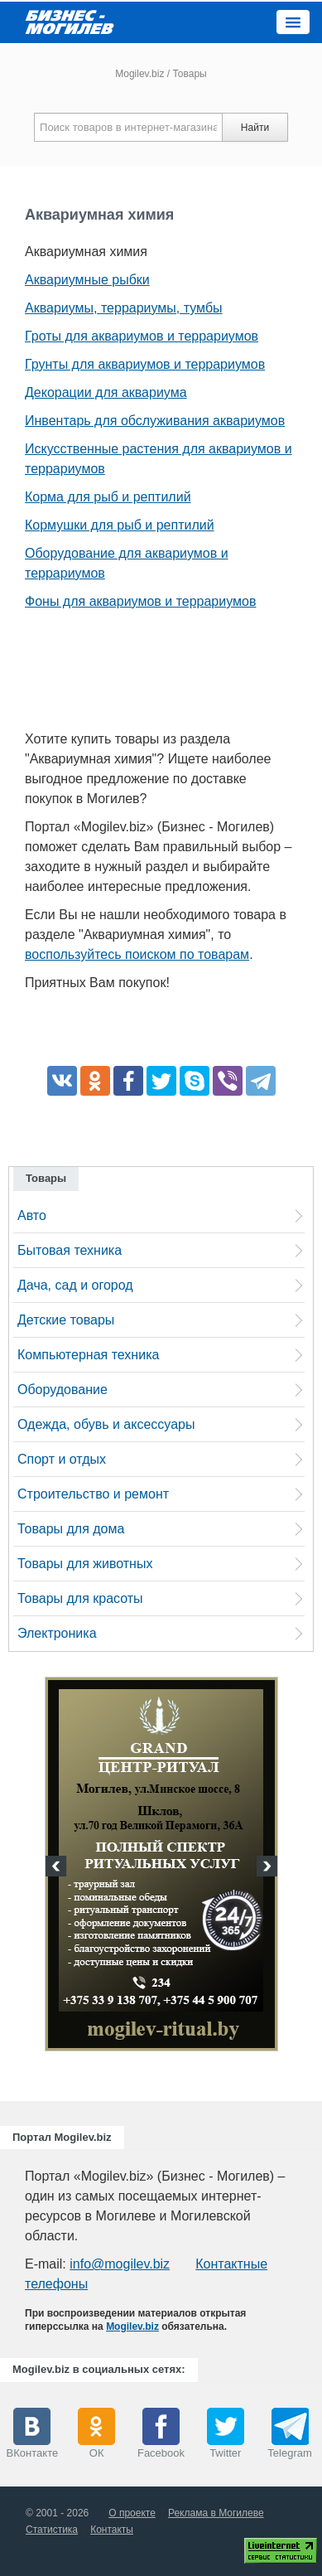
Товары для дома (70, 1529)
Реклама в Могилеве (216, 2513)
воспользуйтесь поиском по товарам (137, 954)
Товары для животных (84, 1564)
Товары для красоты (80, 1598)
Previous (58, 1868)
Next (264, 1868)
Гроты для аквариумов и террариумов (141, 336)
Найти (255, 127)
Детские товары (65, 1320)
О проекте (132, 2513)
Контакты (111, 2529)
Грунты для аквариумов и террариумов (145, 364)
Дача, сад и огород (75, 1285)
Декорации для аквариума (106, 392)
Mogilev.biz (139, 74)
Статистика (52, 2529)
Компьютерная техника (88, 1355)
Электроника (57, 1633)
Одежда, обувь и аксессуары (106, 1424)
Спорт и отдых (61, 1459)
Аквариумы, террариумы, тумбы (124, 308)
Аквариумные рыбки (87, 280)
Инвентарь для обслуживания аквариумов (155, 421)
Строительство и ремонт (93, 1494)
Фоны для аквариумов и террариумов (140, 601)
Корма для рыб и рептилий (108, 497)
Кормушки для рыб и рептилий (119, 525)
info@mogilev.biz (120, 2264)
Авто (31, 1215)
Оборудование (62, 1389)
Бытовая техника (69, 1250)
